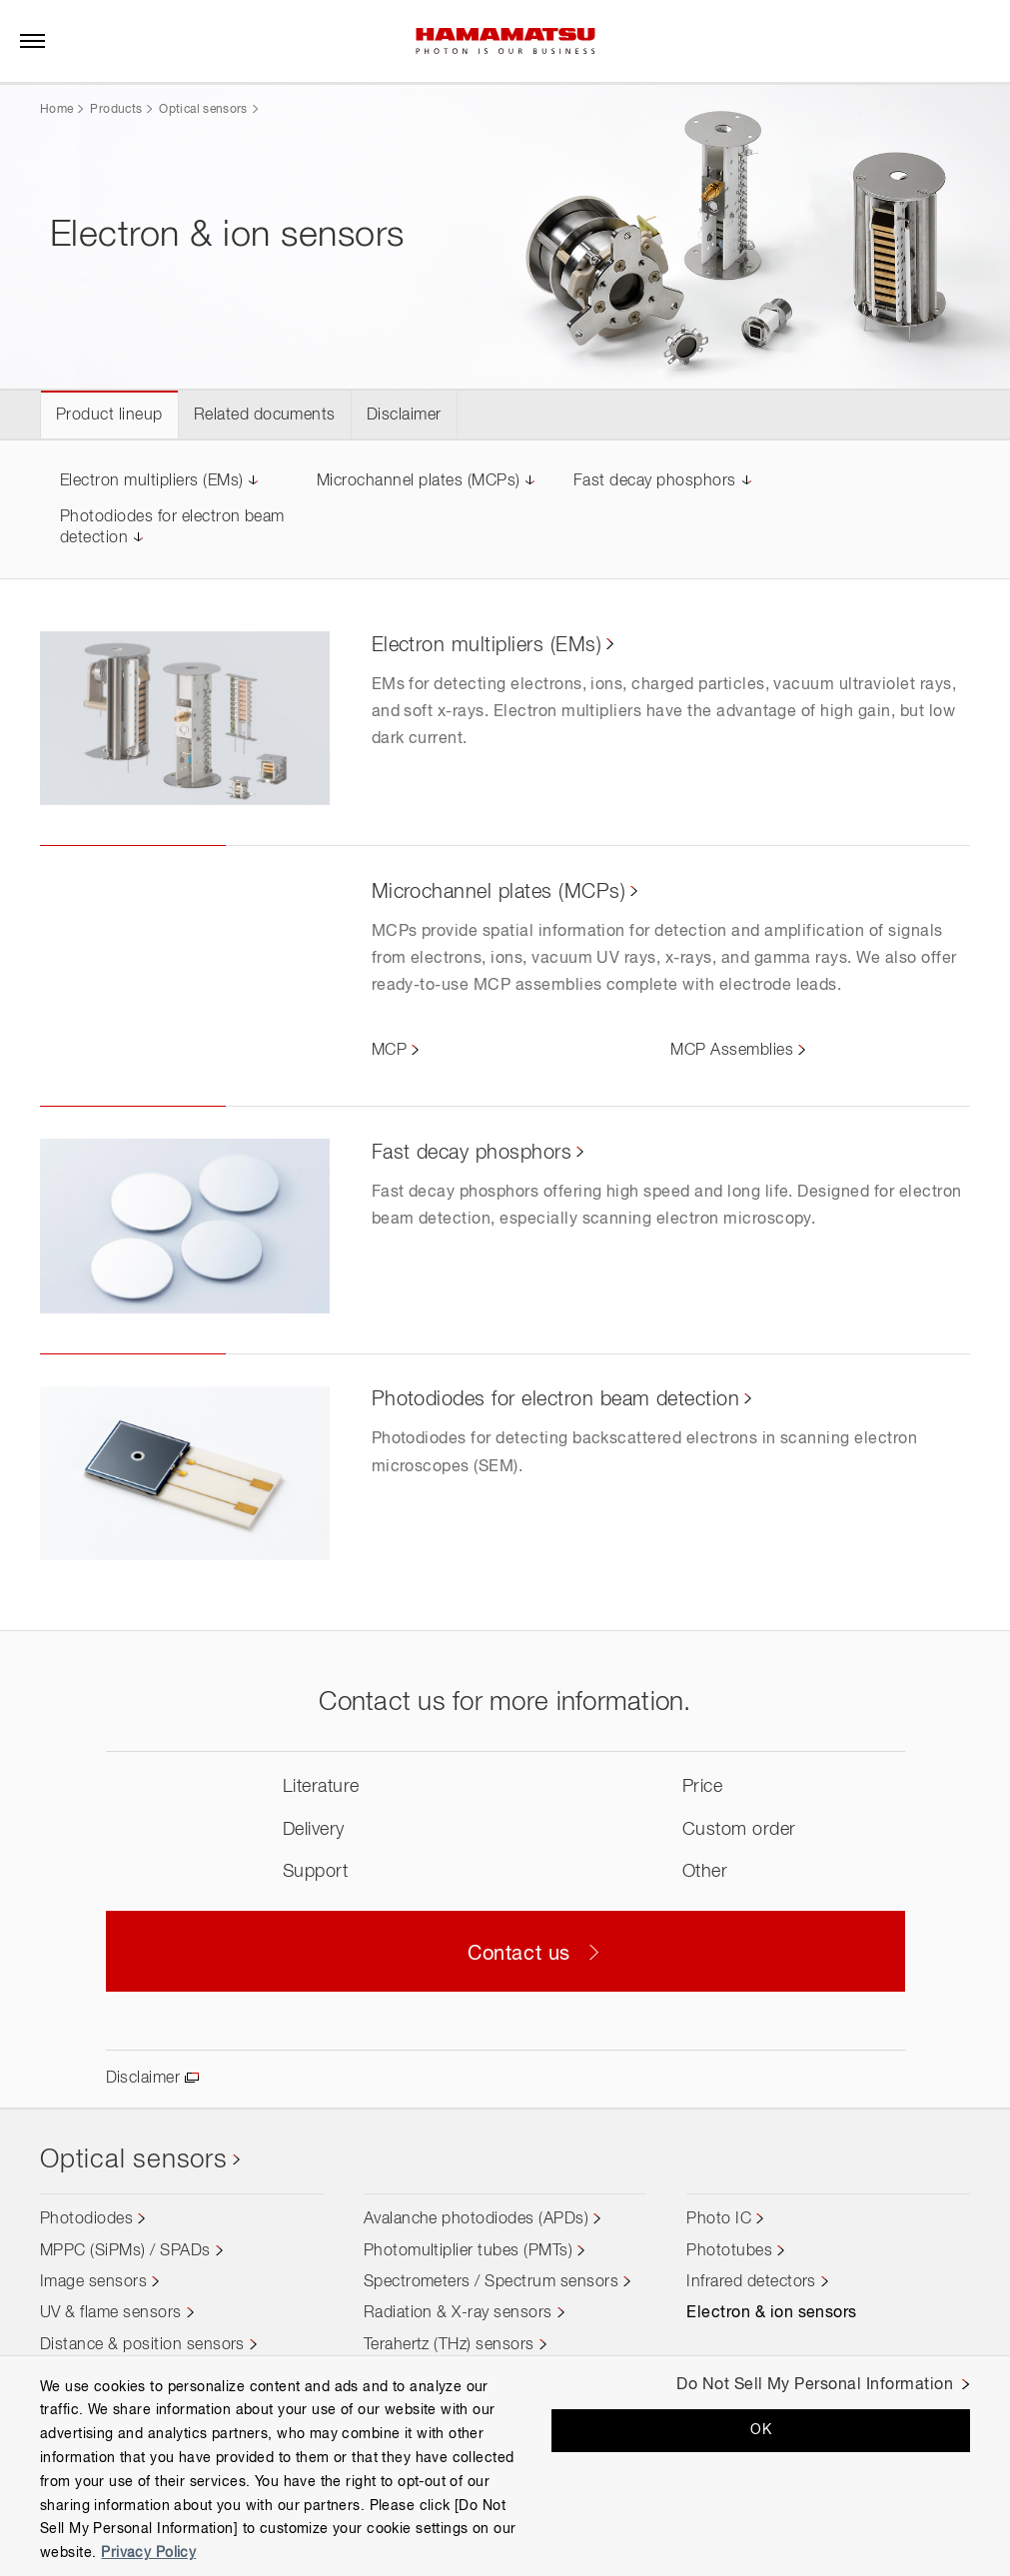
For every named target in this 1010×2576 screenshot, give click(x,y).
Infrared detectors (751, 2282)
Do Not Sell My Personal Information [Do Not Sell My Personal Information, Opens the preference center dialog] (814, 2385)
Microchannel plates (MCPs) (418, 481)
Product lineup (109, 416)
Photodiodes (86, 2219)
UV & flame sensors (111, 2313)
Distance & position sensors (142, 2345)
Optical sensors (203, 110)
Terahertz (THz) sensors (449, 2345)
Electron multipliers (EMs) (151, 481)
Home (56, 110)
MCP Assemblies (731, 1051)
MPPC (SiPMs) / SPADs (125, 2251)
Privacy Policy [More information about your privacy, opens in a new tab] (148, 2553)
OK (760, 2430)
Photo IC (718, 2219)
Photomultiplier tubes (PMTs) (468, 2251)
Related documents (265, 416)
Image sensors (93, 2282)
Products (116, 110)
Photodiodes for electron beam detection (556, 1399)
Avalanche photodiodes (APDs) (476, 2219)
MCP (389, 1051)
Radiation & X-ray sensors (458, 2313)
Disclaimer (404, 416)
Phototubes (729, 2251)
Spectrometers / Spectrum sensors (491, 2282)
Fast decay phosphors (654, 481)
